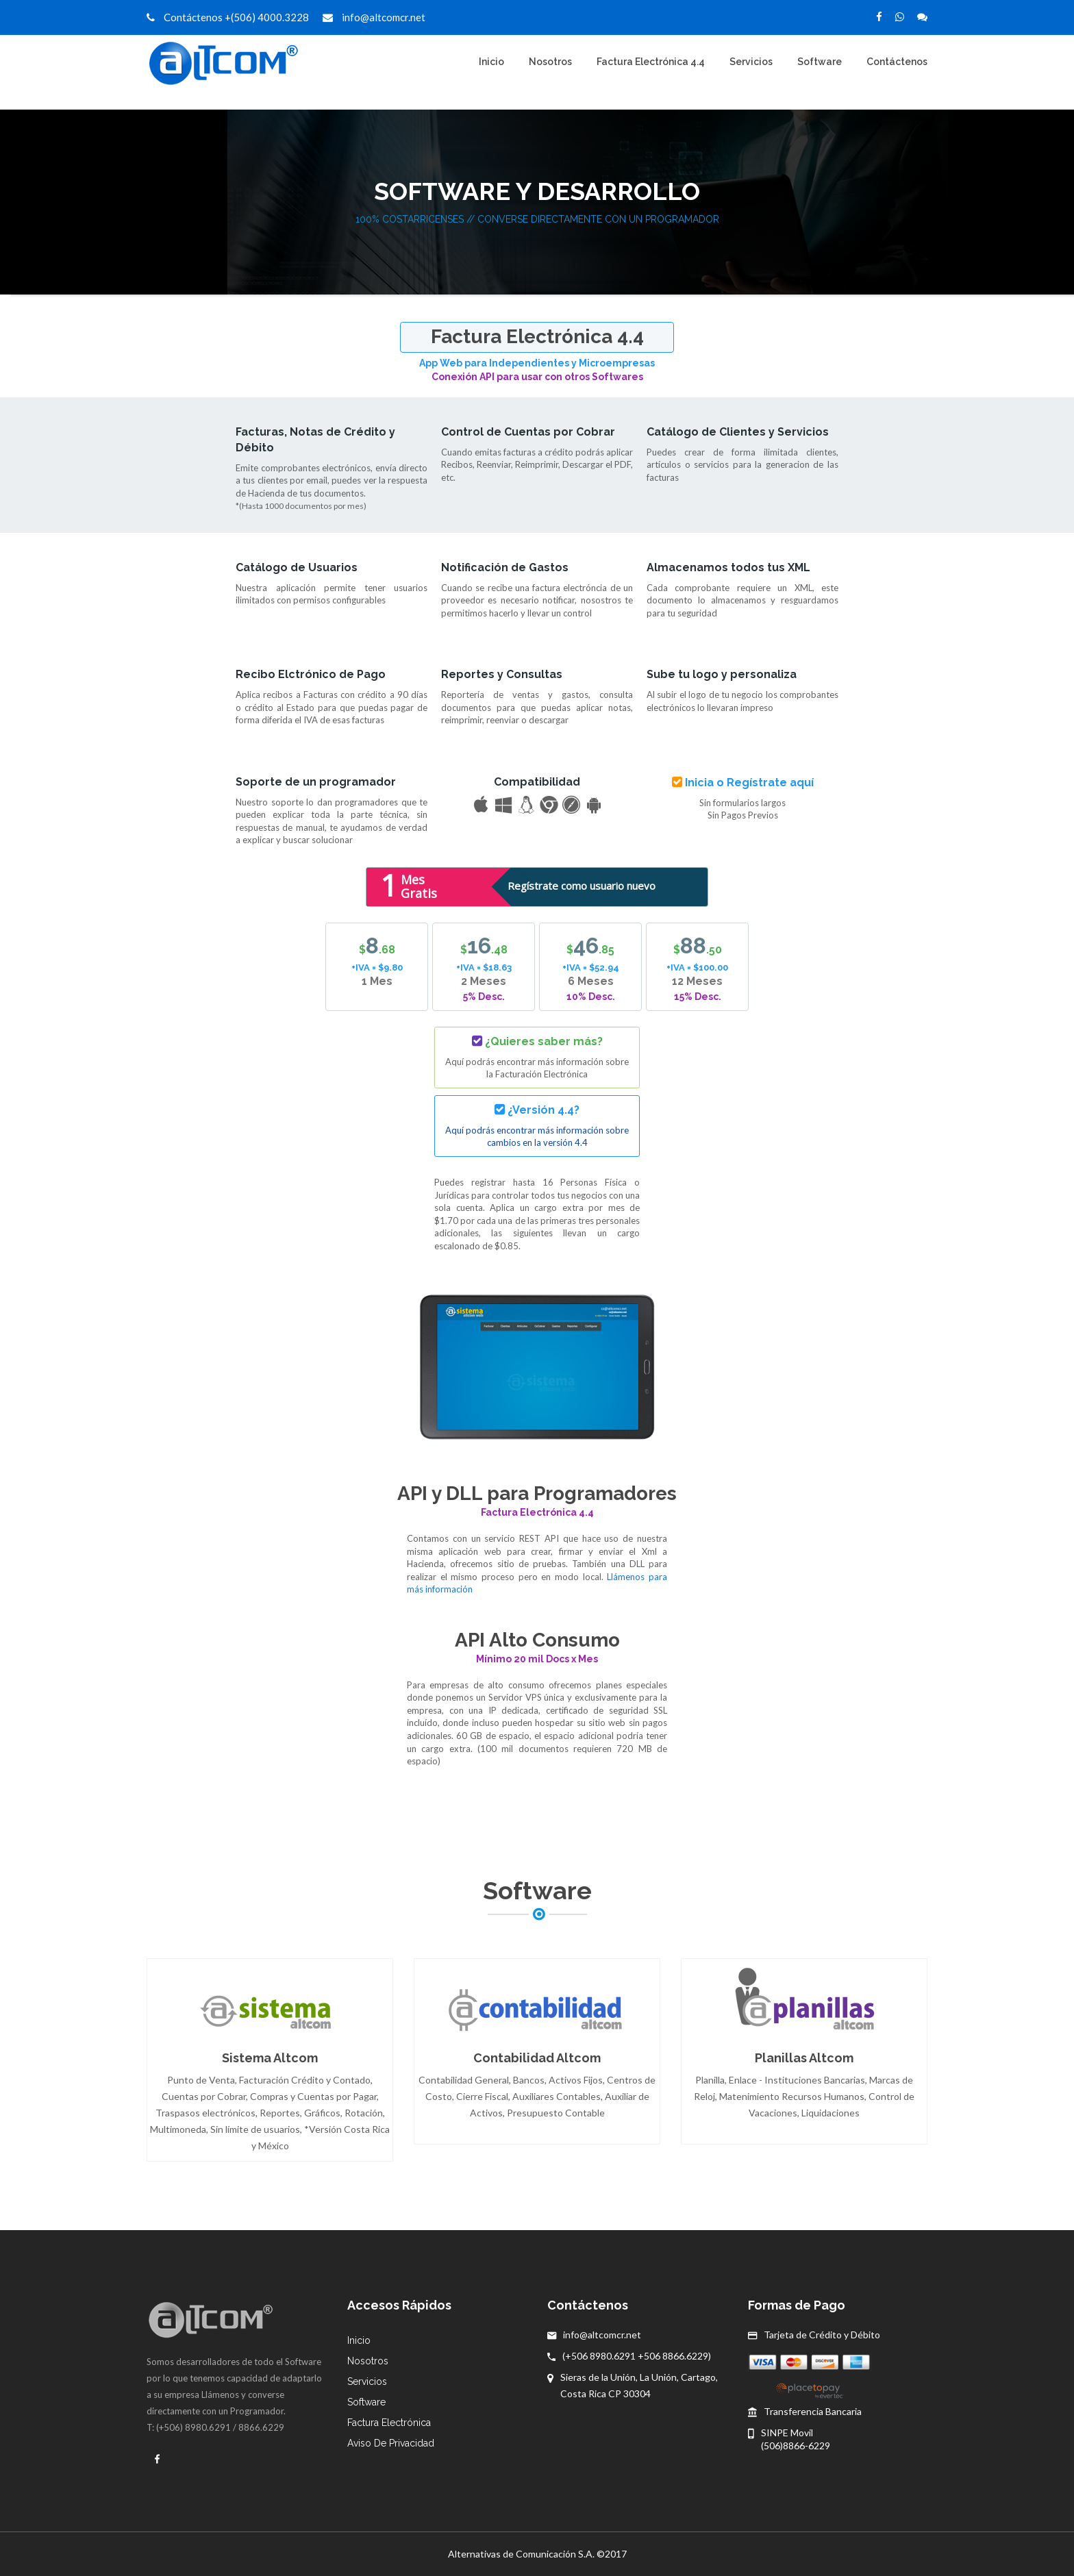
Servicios (751, 61)
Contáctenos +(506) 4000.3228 (228, 17)
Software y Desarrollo (537, 191)
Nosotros (550, 61)
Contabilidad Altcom (537, 2058)
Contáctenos (896, 61)
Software (819, 61)
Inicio (491, 61)
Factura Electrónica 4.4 (651, 61)
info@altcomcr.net (374, 17)
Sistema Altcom (270, 2058)
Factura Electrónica (389, 2422)
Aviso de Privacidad (390, 2443)
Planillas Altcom (804, 2058)
